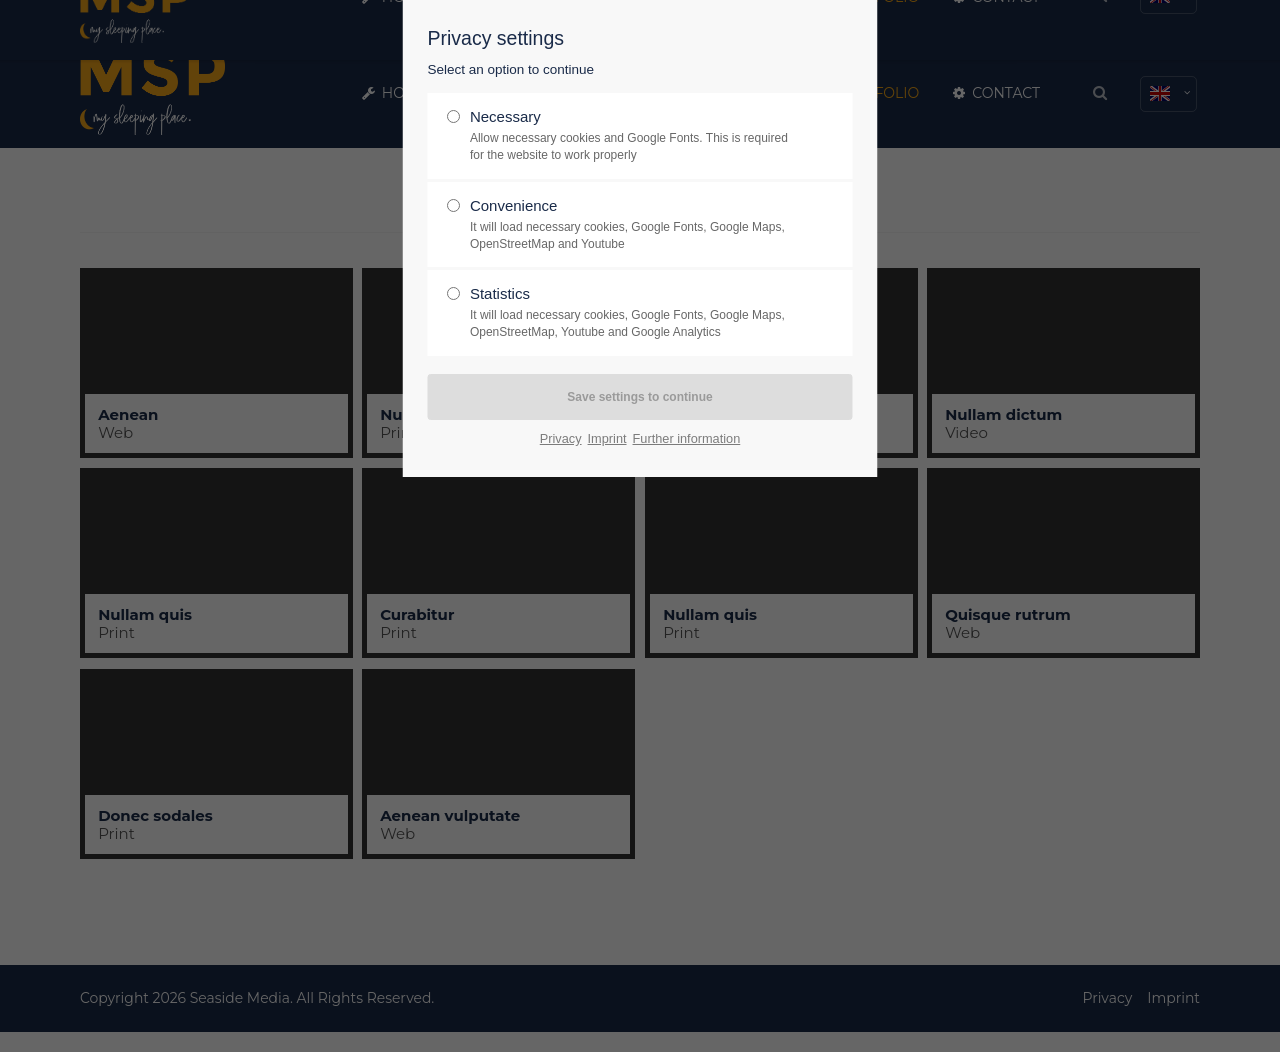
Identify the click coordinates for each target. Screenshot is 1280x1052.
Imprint (607, 438)
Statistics (632, 313)
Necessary (632, 136)
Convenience (632, 225)
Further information (687, 438)
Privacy (561, 438)
